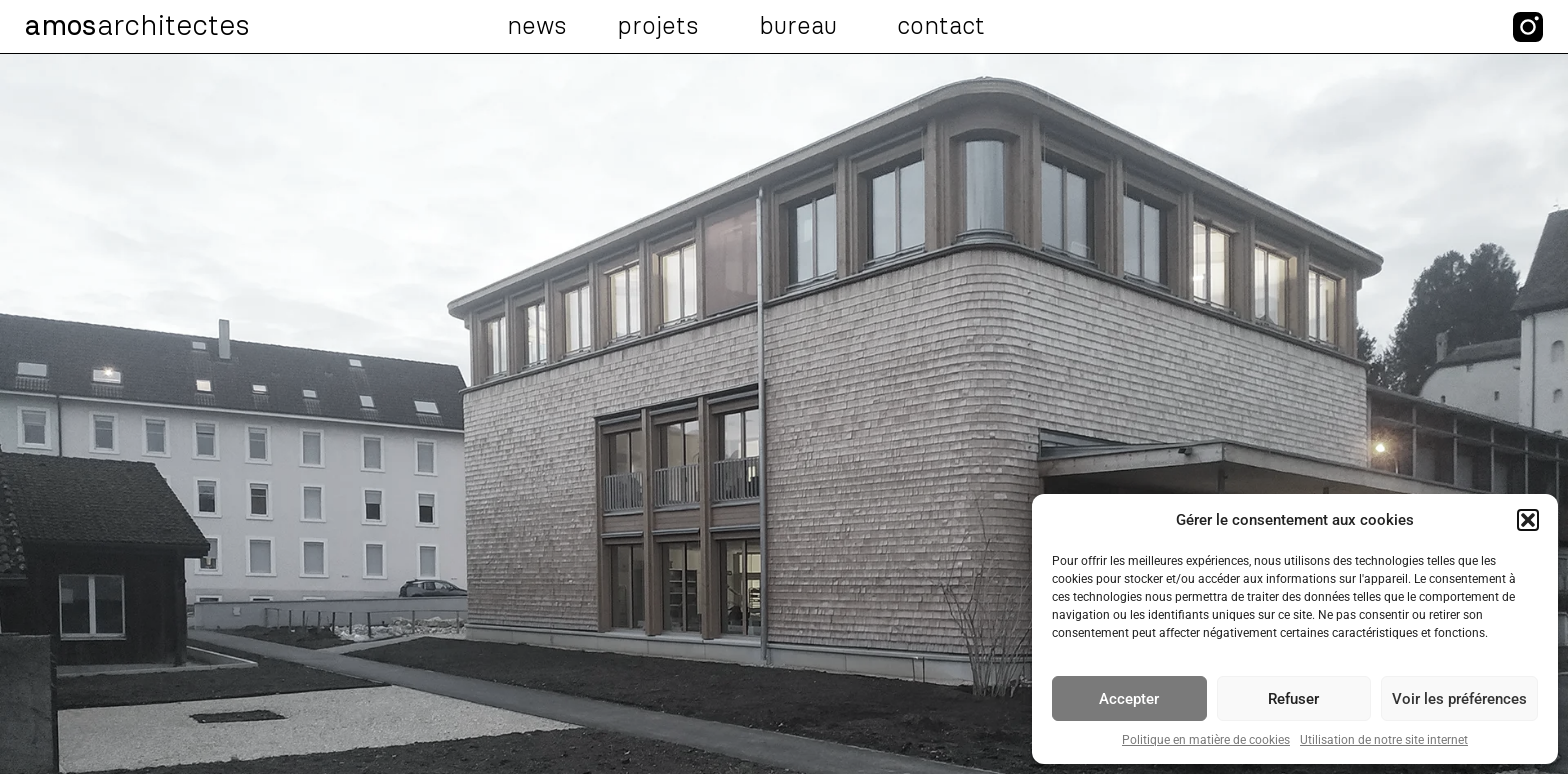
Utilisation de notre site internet (1384, 740)
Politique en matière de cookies (1206, 740)
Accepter (1129, 699)
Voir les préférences (1459, 699)
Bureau (803, 27)
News (537, 27)
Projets (663, 27)
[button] (1528, 520)
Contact (941, 27)
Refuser (1293, 699)
